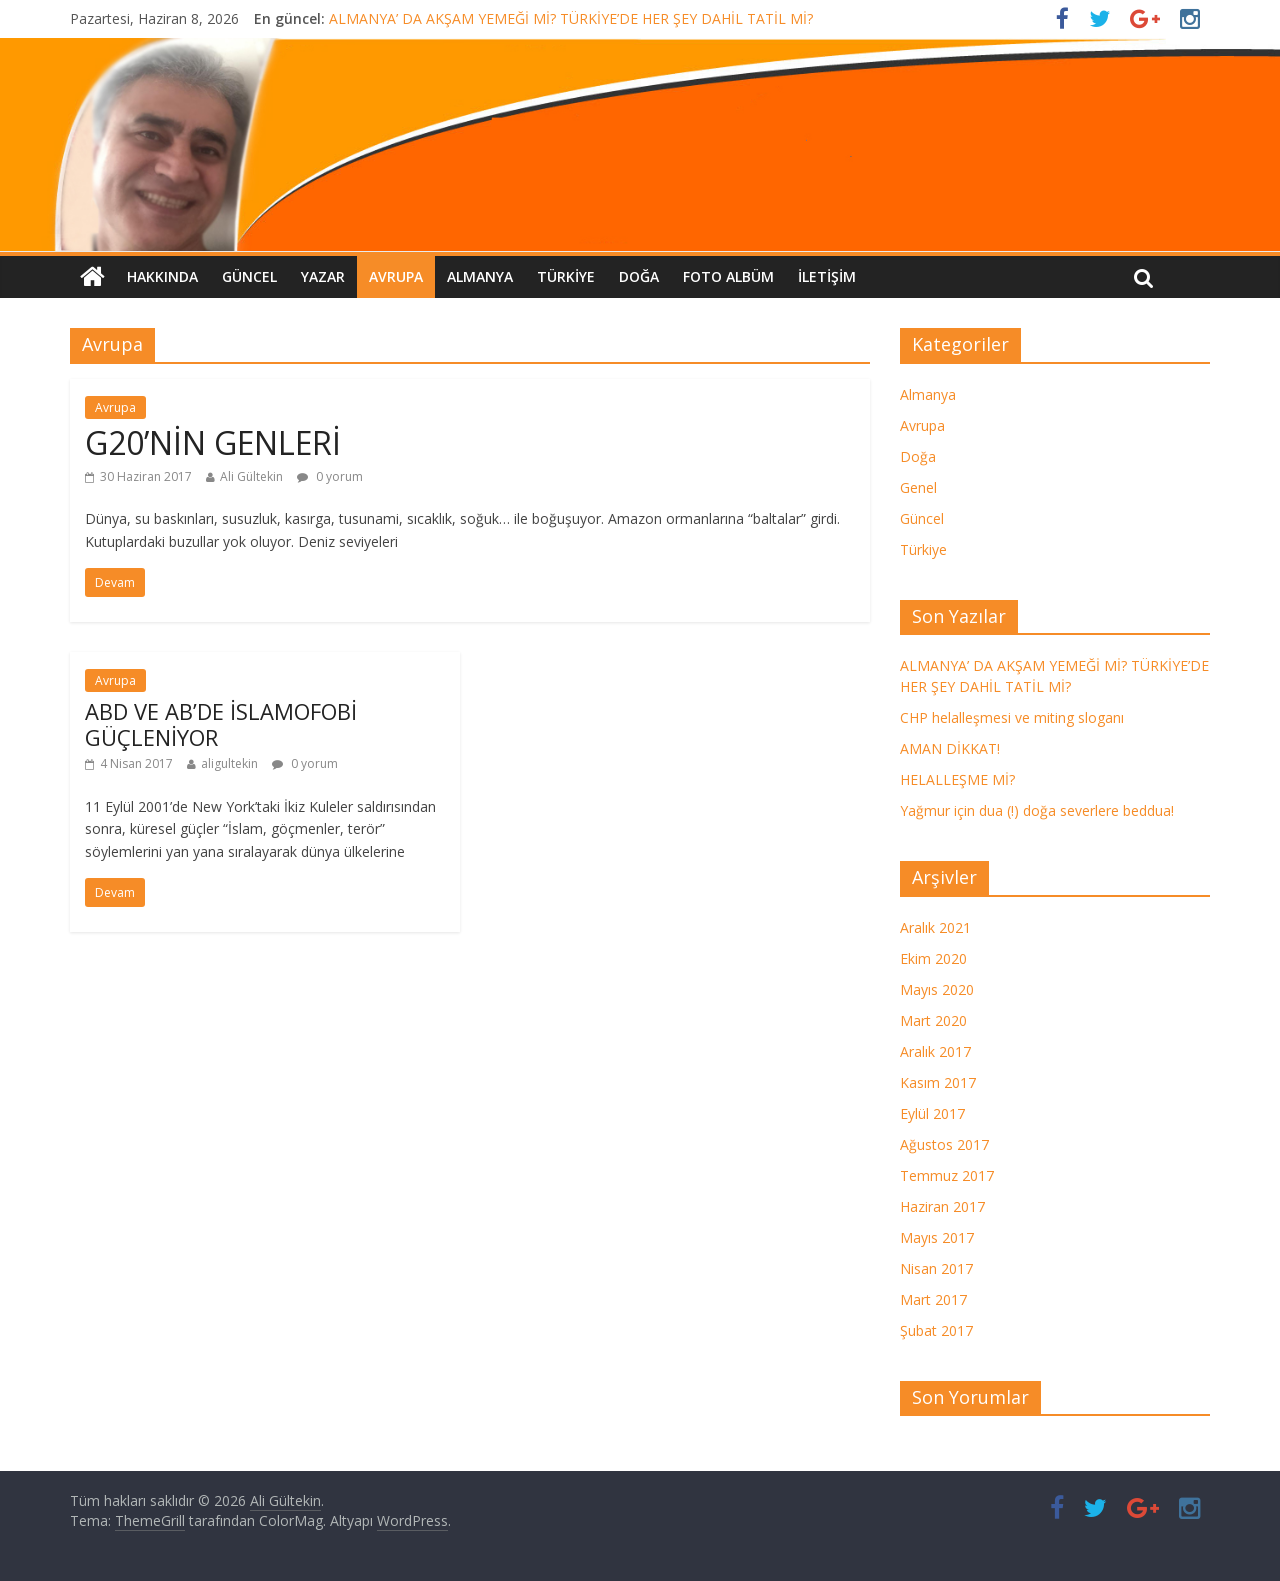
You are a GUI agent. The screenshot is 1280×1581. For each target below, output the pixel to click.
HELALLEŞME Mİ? (957, 779)
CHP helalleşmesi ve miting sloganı (1012, 717)
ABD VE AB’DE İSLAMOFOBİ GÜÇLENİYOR (221, 724)
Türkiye (566, 276)
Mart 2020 (933, 1020)
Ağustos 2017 (944, 1144)
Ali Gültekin (251, 476)
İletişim (827, 276)
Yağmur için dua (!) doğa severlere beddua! (1037, 810)
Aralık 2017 (935, 1051)
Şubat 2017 (936, 1330)
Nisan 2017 (936, 1268)
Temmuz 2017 (947, 1175)
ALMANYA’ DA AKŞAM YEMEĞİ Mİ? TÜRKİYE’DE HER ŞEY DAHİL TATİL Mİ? (571, 18)
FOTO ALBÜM (728, 276)
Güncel (249, 276)
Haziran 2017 (942, 1206)
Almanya (480, 276)
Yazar (323, 276)
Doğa (639, 276)
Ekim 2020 (933, 958)
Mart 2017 (933, 1299)
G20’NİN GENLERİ (213, 442)
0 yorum (330, 476)
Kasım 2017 (938, 1082)
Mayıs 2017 (937, 1237)
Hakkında (162, 276)
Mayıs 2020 (937, 989)
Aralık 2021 (935, 927)
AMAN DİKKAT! (950, 748)
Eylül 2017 (932, 1113)
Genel (918, 487)
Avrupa (396, 276)
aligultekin (229, 763)
